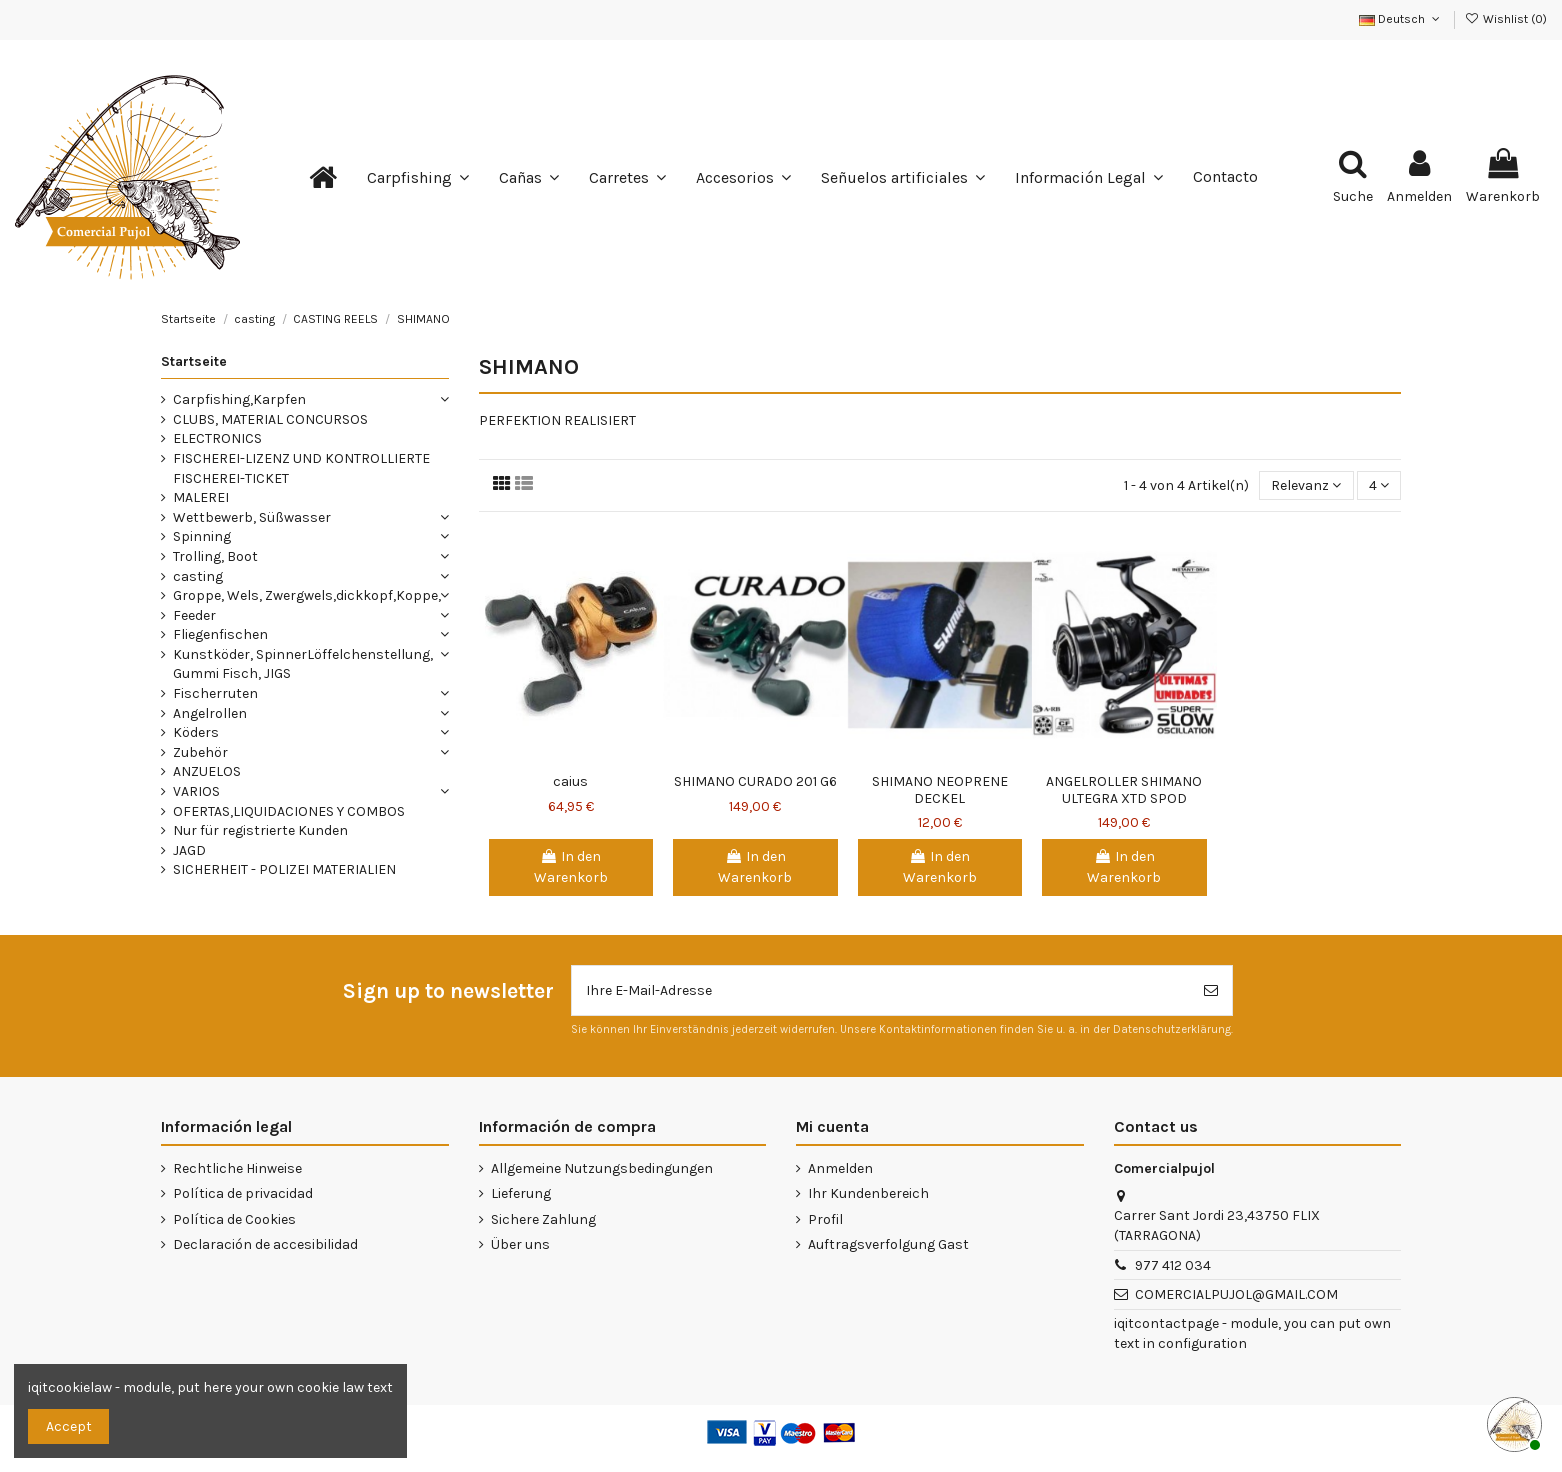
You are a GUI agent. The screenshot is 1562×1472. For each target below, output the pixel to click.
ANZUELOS (207, 771)
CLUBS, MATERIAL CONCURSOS (270, 419)
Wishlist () (1506, 19)
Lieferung (521, 1193)
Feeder (194, 615)
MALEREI (201, 497)
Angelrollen (210, 713)
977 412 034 (1173, 1265)
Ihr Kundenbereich (868, 1193)
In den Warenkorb (571, 867)
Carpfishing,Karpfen (239, 399)
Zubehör (200, 752)
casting (198, 576)
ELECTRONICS (217, 438)
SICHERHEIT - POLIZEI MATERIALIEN (284, 869)
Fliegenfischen (220, 634)
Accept (69, 1426)
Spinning (202, 536)
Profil (825, 1219)
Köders (196, 732)
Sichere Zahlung (543, 1219)
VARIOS (196, 791)
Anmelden (840, 1168)
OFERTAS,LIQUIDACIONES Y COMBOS (289, 811)
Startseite (194, 361)
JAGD (189, 850)
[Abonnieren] (1211, 990)
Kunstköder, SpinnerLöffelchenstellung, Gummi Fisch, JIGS (303, 664)
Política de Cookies (234, 1219)
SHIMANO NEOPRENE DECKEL (940, 790)
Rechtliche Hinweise (237, 1168)
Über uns (520, 1244)
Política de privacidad (243, 1193)
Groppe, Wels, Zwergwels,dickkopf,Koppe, (307, 595)
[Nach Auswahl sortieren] (1306, 485)
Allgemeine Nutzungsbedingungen (602, 1168)
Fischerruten (215, 693)
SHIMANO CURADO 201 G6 (755, 781)
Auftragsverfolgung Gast (888, 1244)
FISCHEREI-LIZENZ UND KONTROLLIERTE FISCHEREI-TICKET (301, 468)
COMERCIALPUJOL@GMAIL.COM (1236, 1294)
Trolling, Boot (215, 556)
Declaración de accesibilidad (265, 1244)
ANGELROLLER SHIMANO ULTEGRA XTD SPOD (1124, 790)
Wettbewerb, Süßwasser (252, 517)
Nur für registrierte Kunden (260, 830)
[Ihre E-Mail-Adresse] (881, 990)
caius (570, 781)
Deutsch (1401, 19)
